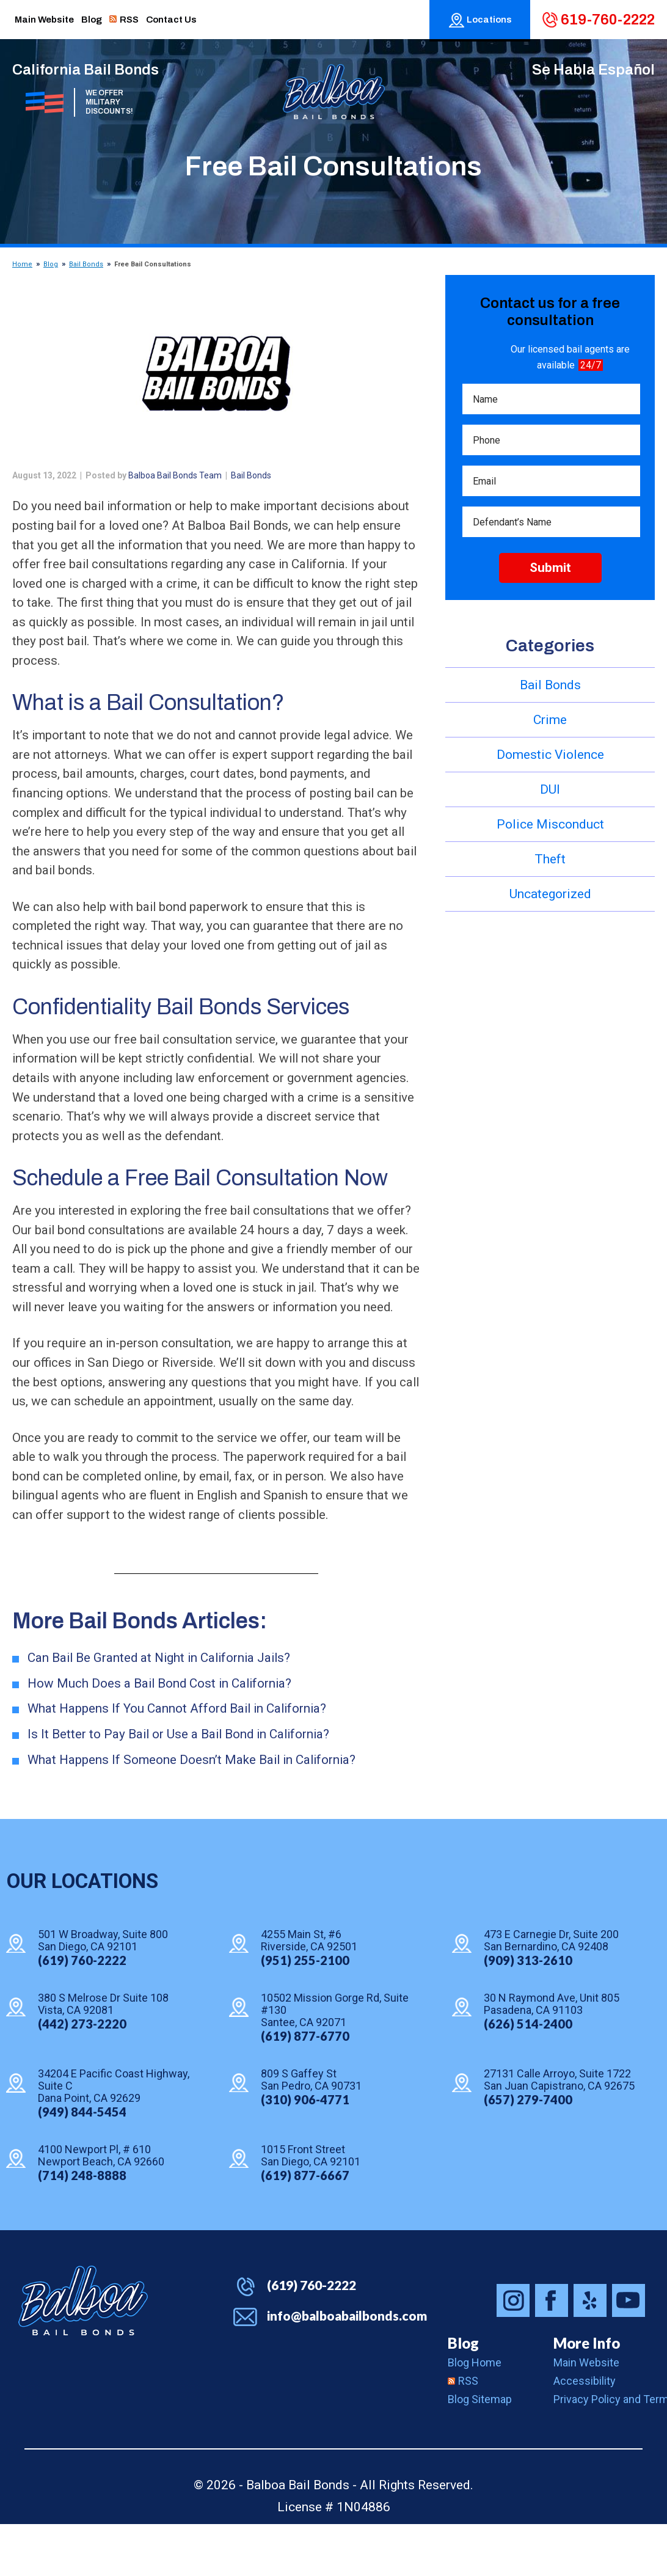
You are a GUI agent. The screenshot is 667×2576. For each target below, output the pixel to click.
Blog (50, 264)
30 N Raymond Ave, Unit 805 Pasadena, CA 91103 (551, 2056)
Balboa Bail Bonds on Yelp (590, 2352)
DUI (550, 789)
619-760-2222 (608, 19)
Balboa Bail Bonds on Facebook (551, 2352)
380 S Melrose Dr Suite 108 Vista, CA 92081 (103, 2056)
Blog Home (474, 2414)
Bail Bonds (86, 264)
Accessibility (584, 2432)
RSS (463, 2432)
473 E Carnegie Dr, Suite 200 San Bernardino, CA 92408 (551, 1993)
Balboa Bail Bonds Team (175, 475)
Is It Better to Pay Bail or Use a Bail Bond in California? (181, 1786)
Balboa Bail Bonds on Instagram (513, 2352)
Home (22, 264)
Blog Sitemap (480, 2451)
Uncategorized (550, 894)
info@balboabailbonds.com (347, 2367)
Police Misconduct (550, 824)
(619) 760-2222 (311, 2336)
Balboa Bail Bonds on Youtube (628, 2352)
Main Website (586, 2414)
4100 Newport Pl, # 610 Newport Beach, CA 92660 (101, 2208)
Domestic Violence (550, 754)
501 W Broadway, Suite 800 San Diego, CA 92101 (103, 1993)
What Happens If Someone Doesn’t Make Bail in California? (193, 1811)
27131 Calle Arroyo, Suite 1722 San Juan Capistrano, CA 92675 (559, 2132)
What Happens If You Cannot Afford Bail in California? (179, 1760)
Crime (550, 719)
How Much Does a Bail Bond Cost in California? (161, 1734)
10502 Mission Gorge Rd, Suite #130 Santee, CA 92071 (335, 2062)
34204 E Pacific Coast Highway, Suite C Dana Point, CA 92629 (113, 2138)
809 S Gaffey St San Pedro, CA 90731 (311, 2132)
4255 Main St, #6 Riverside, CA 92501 (309, 1993)
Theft (550, 859)
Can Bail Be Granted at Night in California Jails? (162, 1709)
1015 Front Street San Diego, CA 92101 (310, 2208)
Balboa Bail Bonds (83, 2352)
